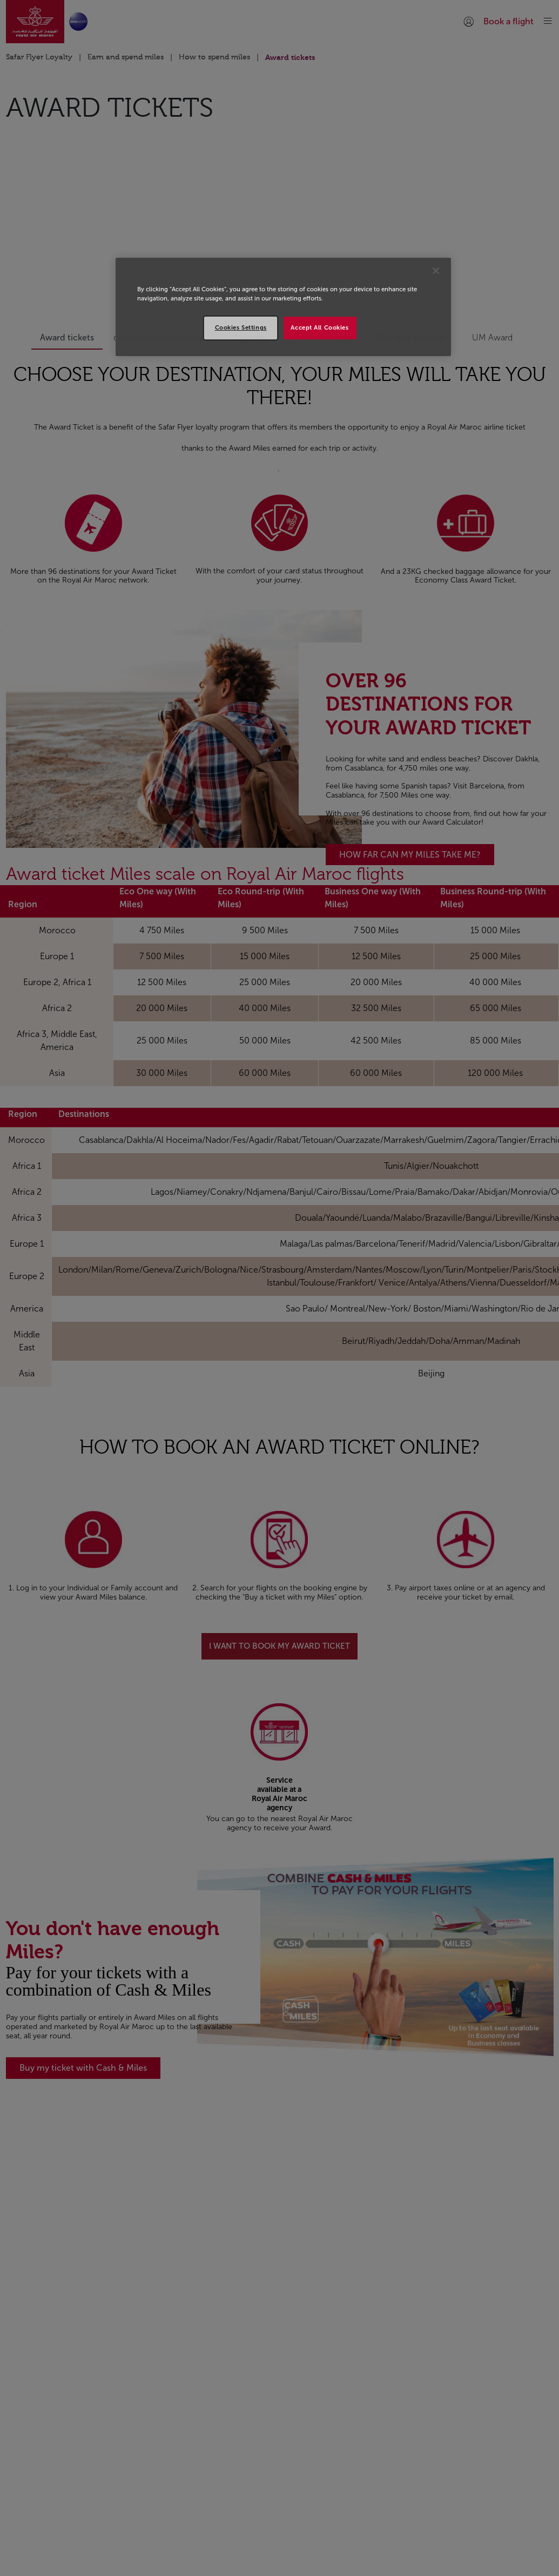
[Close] (436, 271)
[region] (283, 307)
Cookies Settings (241, 327)
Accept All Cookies (319, 327)
